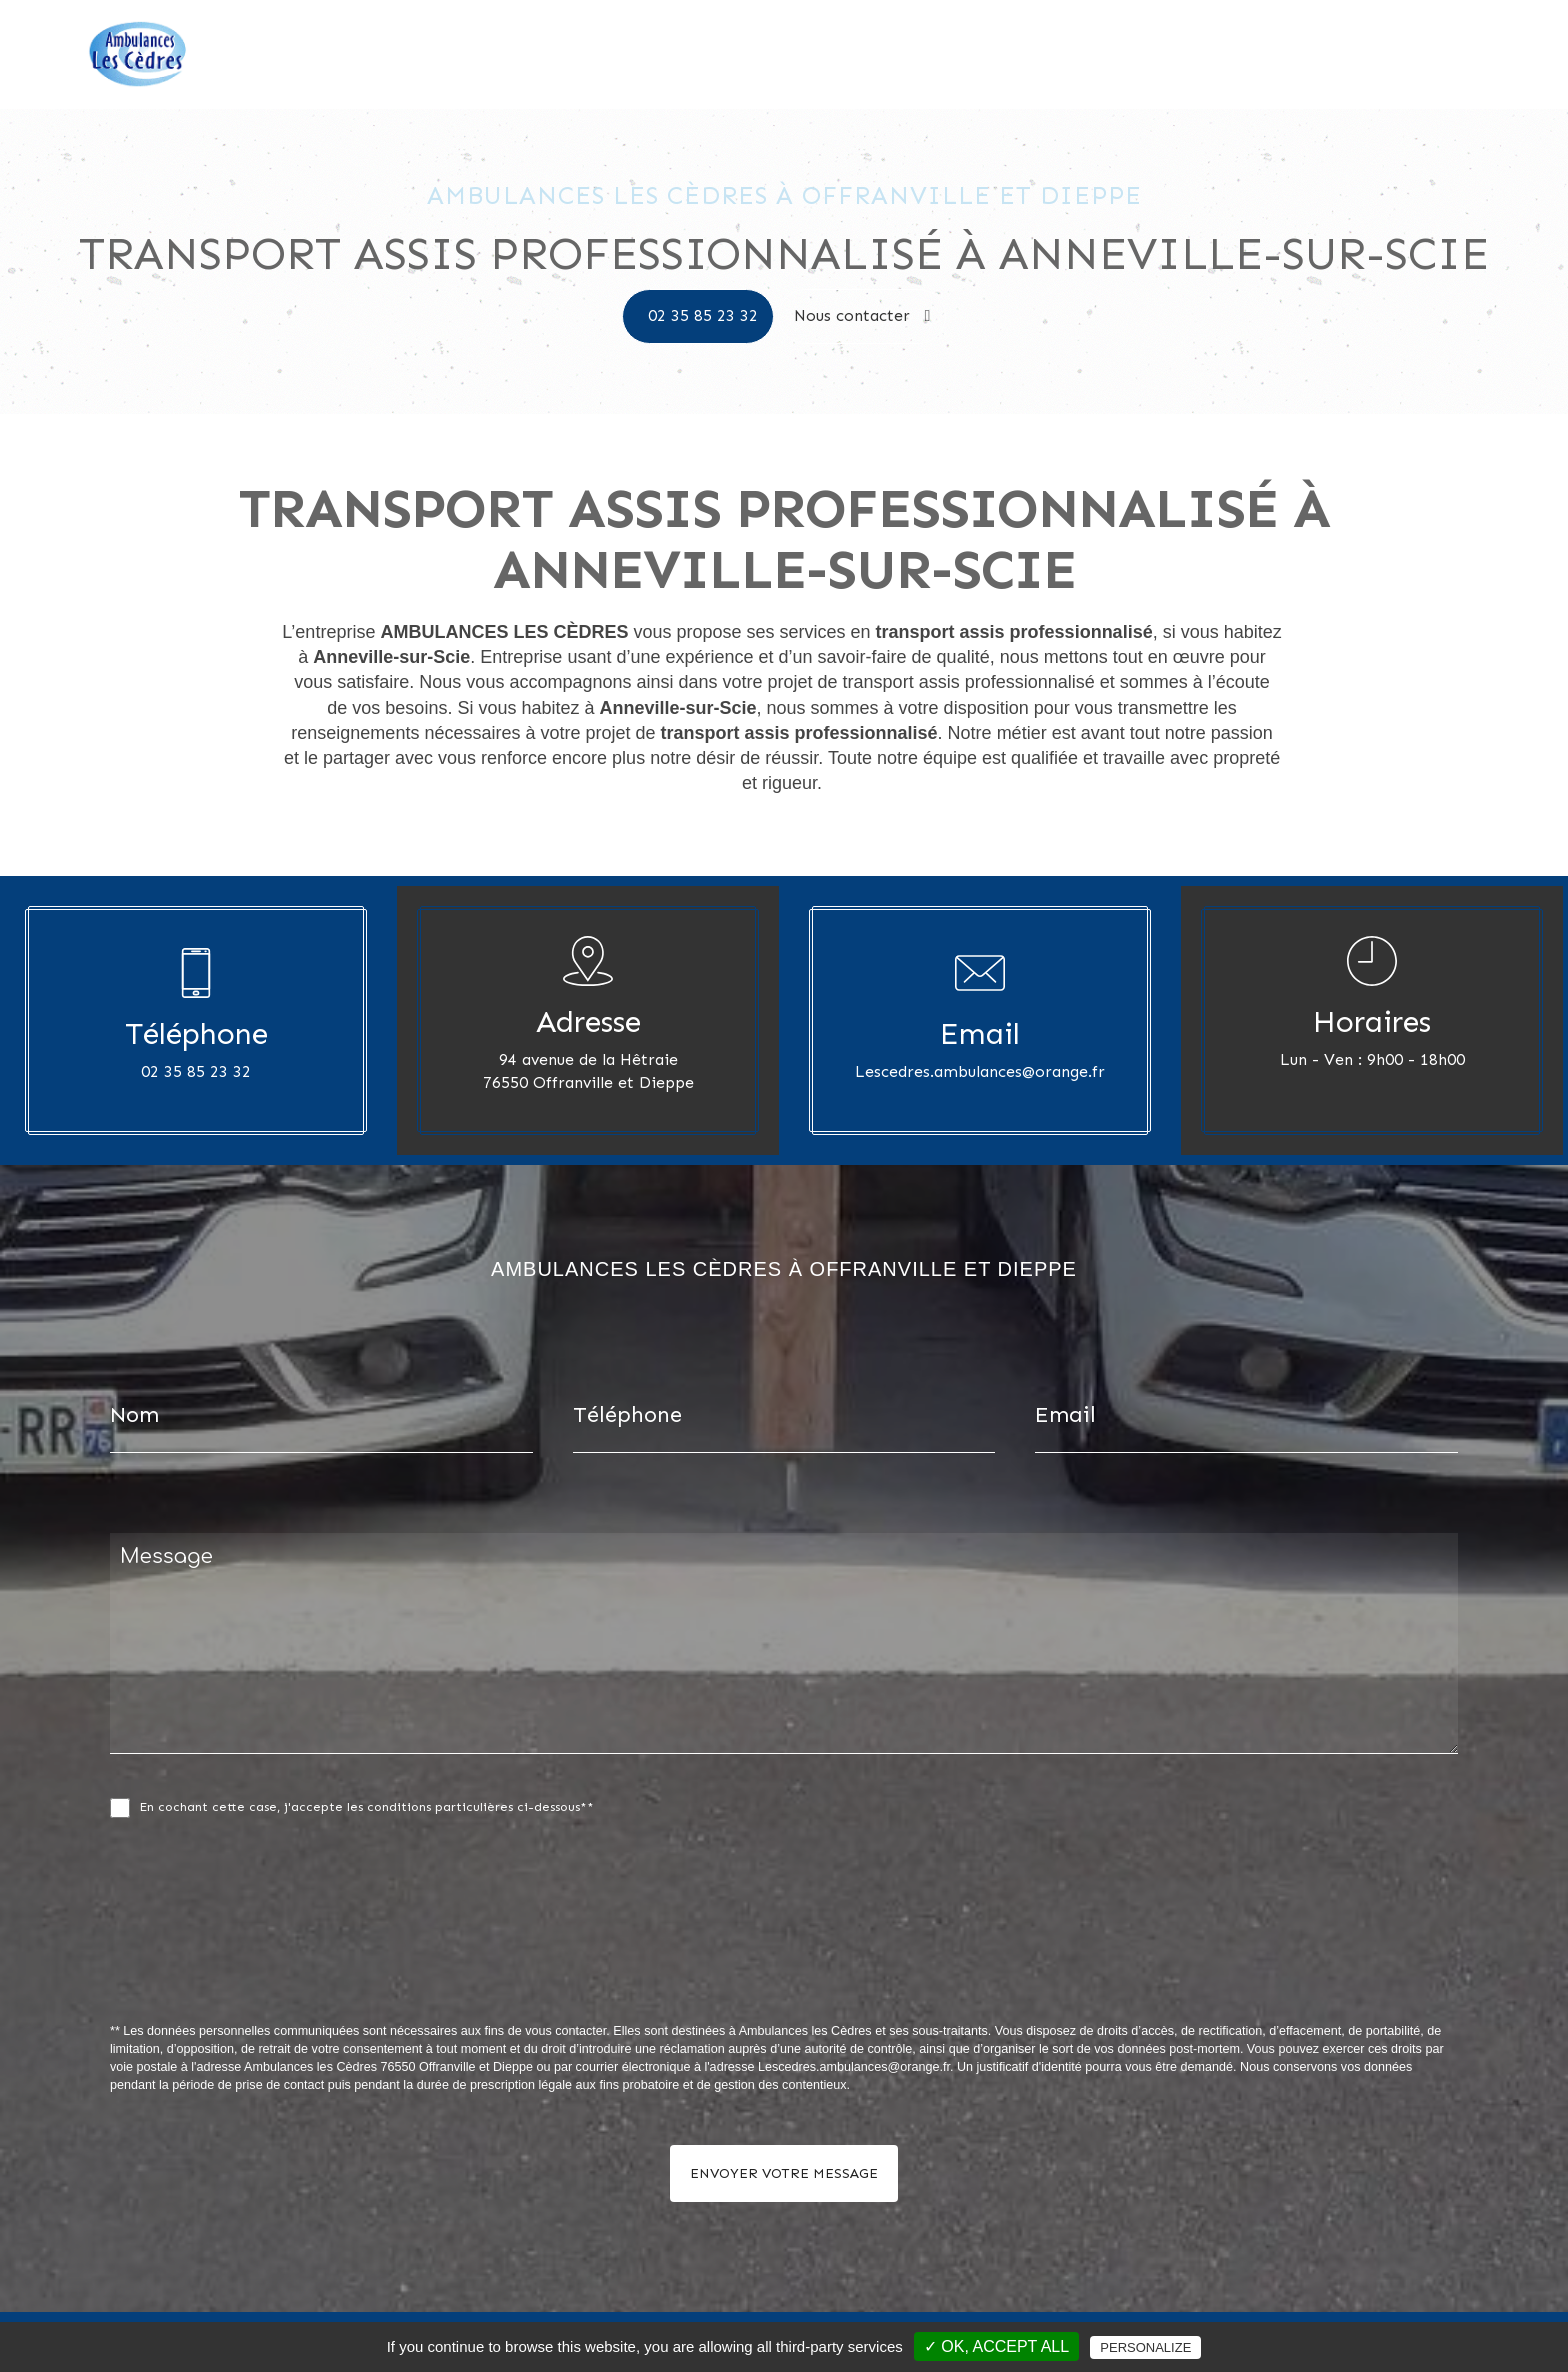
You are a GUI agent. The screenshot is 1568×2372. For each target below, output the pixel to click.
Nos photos (1339, 55)
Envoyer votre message (784, 2173)
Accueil (1067, 55)
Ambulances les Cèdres (1195, 55)
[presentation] (322, 1964)
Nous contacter (1457, 55)
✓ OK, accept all (996, 2346)
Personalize (1145, 2347)
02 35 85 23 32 (703, 315)
